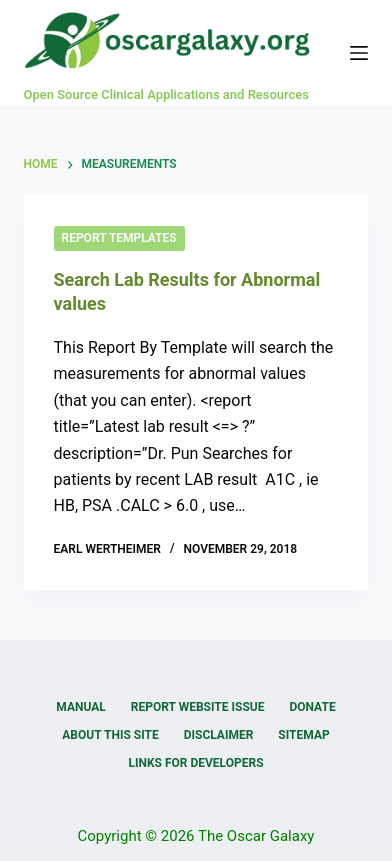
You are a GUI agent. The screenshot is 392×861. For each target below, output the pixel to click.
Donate (312, 707)
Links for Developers (195, 763)
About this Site (110, 735)
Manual (80, 707)
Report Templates (119, 238)
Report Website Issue (198, 707)
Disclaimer (219, 735)
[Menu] (359, 53)
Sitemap (303, 735)
